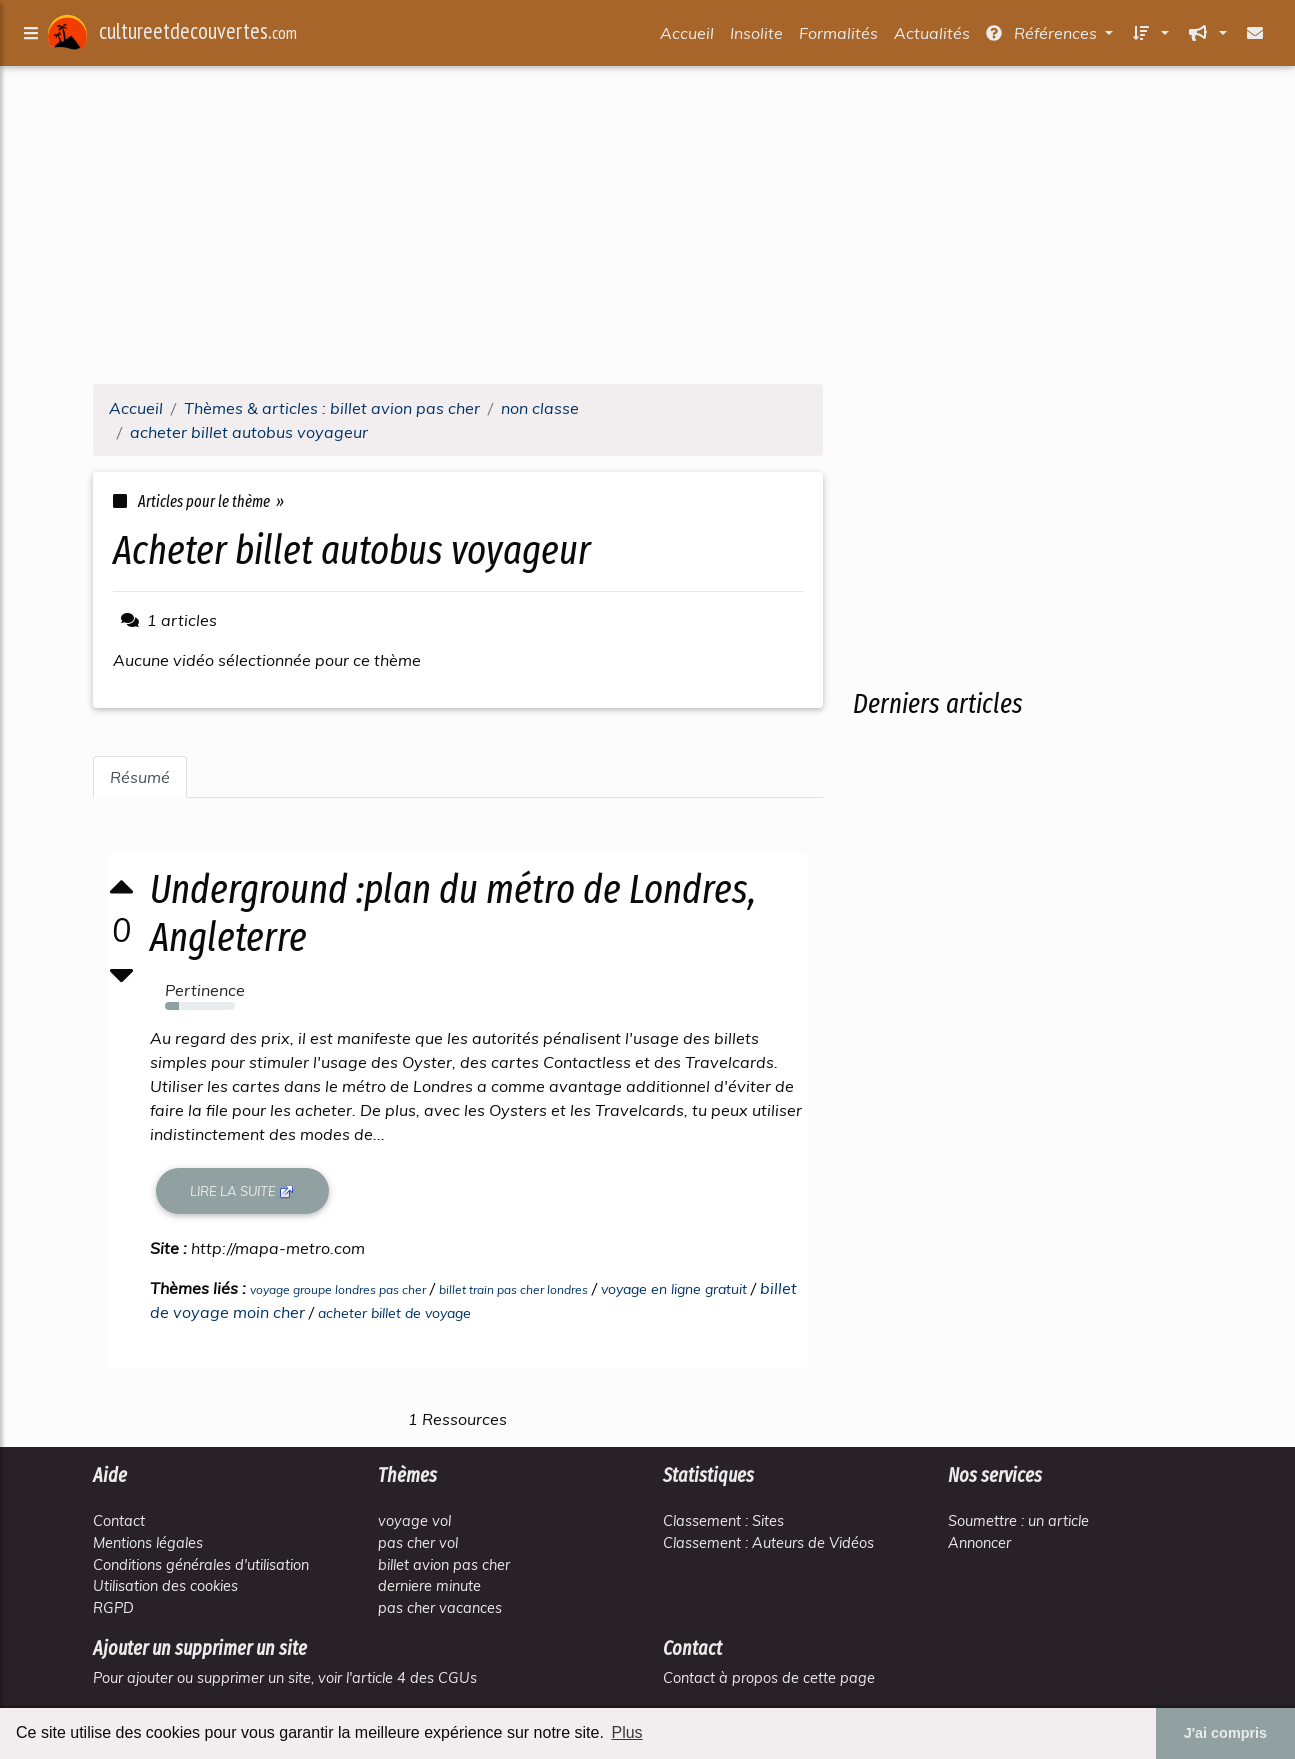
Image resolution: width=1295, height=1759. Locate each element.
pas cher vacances (440, 1608)
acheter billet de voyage (394, 1313)
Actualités (932, 37)
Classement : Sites (723, 1521)
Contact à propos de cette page (769, 1678)
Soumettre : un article (1018, 1521)
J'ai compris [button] (1225, 1733)
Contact (119, 1521)
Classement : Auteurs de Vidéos (768, 1543)
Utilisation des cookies (165, 1586)
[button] (1149, 37)
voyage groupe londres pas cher (338, 1289)
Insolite (756, 37)
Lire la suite (242, 1192)
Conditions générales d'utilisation (201, 1565)
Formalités (838, 37)
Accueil (687, 37)
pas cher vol (418, 1543)
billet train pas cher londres (513, 1289)
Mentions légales (148, 1543)
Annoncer (979, 1543)
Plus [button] (626, 1732)
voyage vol (414, 1521)
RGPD (113, 1608)
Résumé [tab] (140, 777)
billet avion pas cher (444, 1565)
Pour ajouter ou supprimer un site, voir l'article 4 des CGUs (285, 1678)
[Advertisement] (648, 228)
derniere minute (429, 1586)
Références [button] (1043, 37)
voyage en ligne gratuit (674, 1289)
